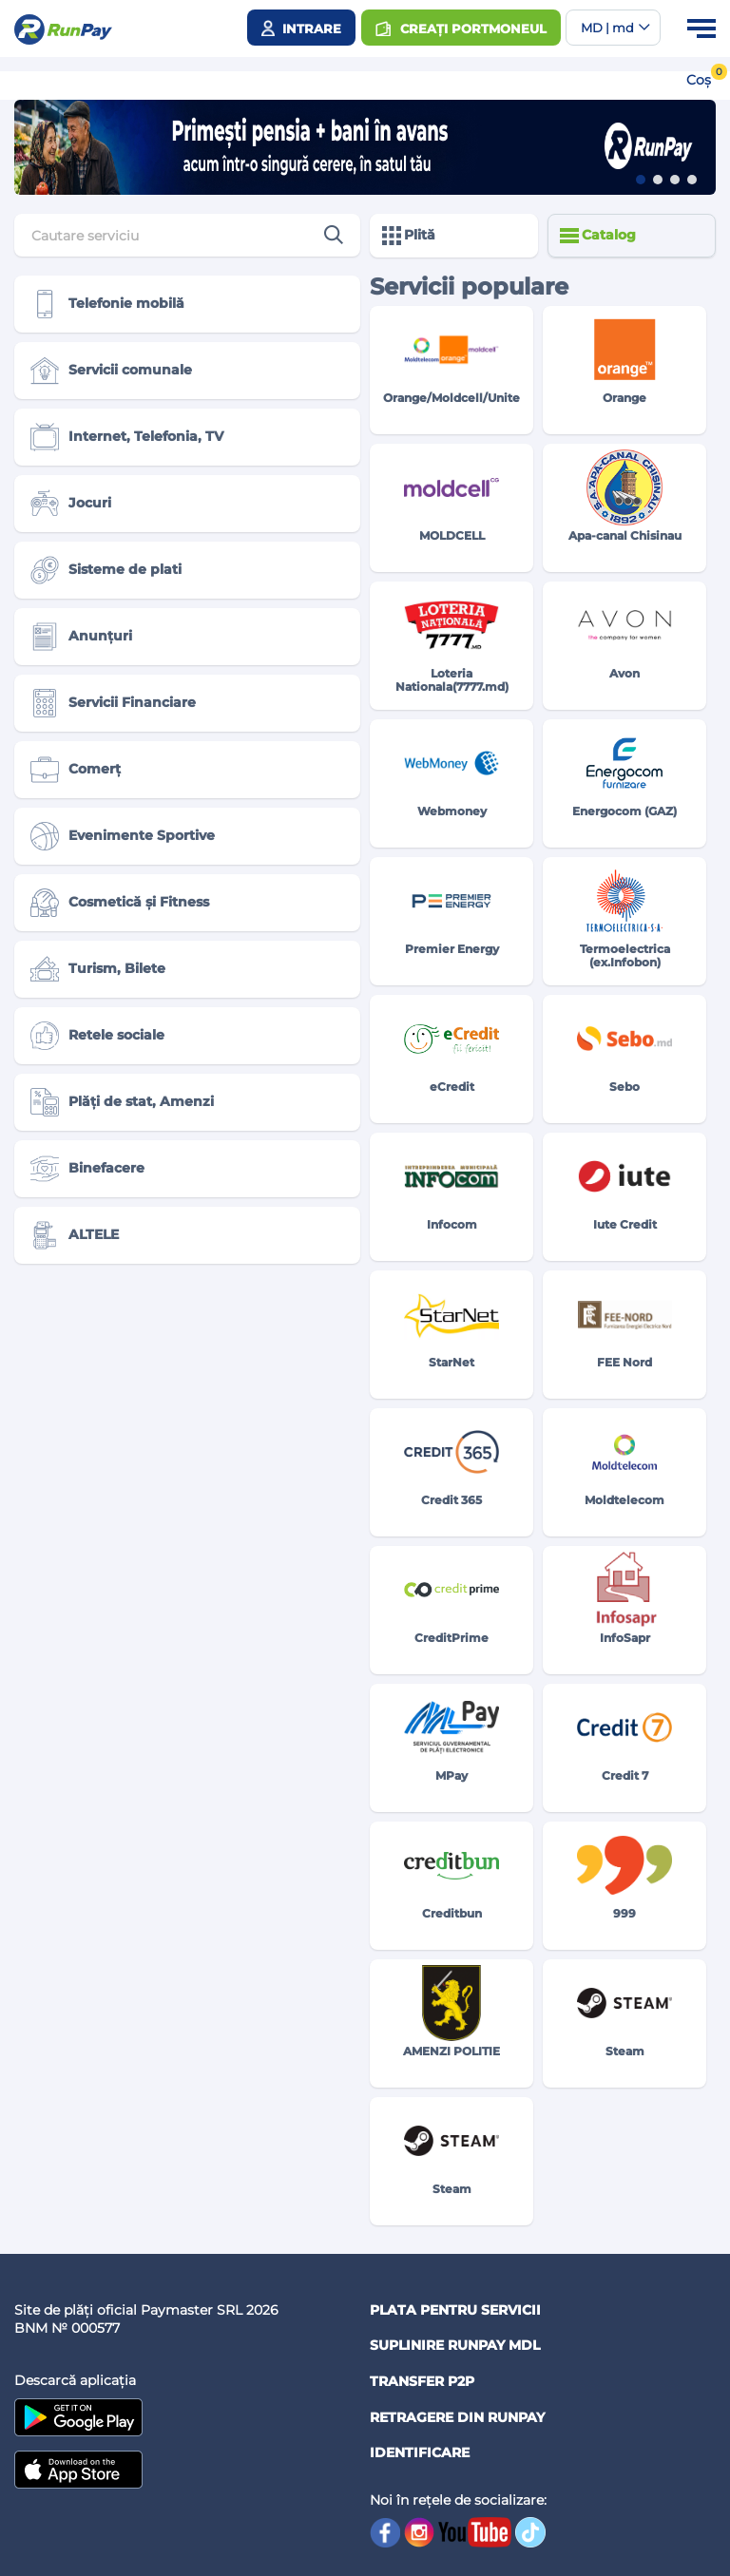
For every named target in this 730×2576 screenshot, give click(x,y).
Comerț (75, 769)
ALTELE (74, 1235)
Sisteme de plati (106, 570)
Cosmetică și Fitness (119, 902)
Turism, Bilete (97, 969)
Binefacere (87, 1168)
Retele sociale (97, 1035)
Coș (698, 79)
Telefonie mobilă (107, 304)
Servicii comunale (111, 370)
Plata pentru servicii (455, 2309)
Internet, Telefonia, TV (126, 437)
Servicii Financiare (113, 703)
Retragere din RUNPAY (457, 2417)
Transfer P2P (422, 2381)
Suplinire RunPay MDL (455, 2345)
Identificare (420, 2452)
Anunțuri (81, 636)
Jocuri (70, 503)
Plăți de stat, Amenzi (122, 1102)
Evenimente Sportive (122, 836)
